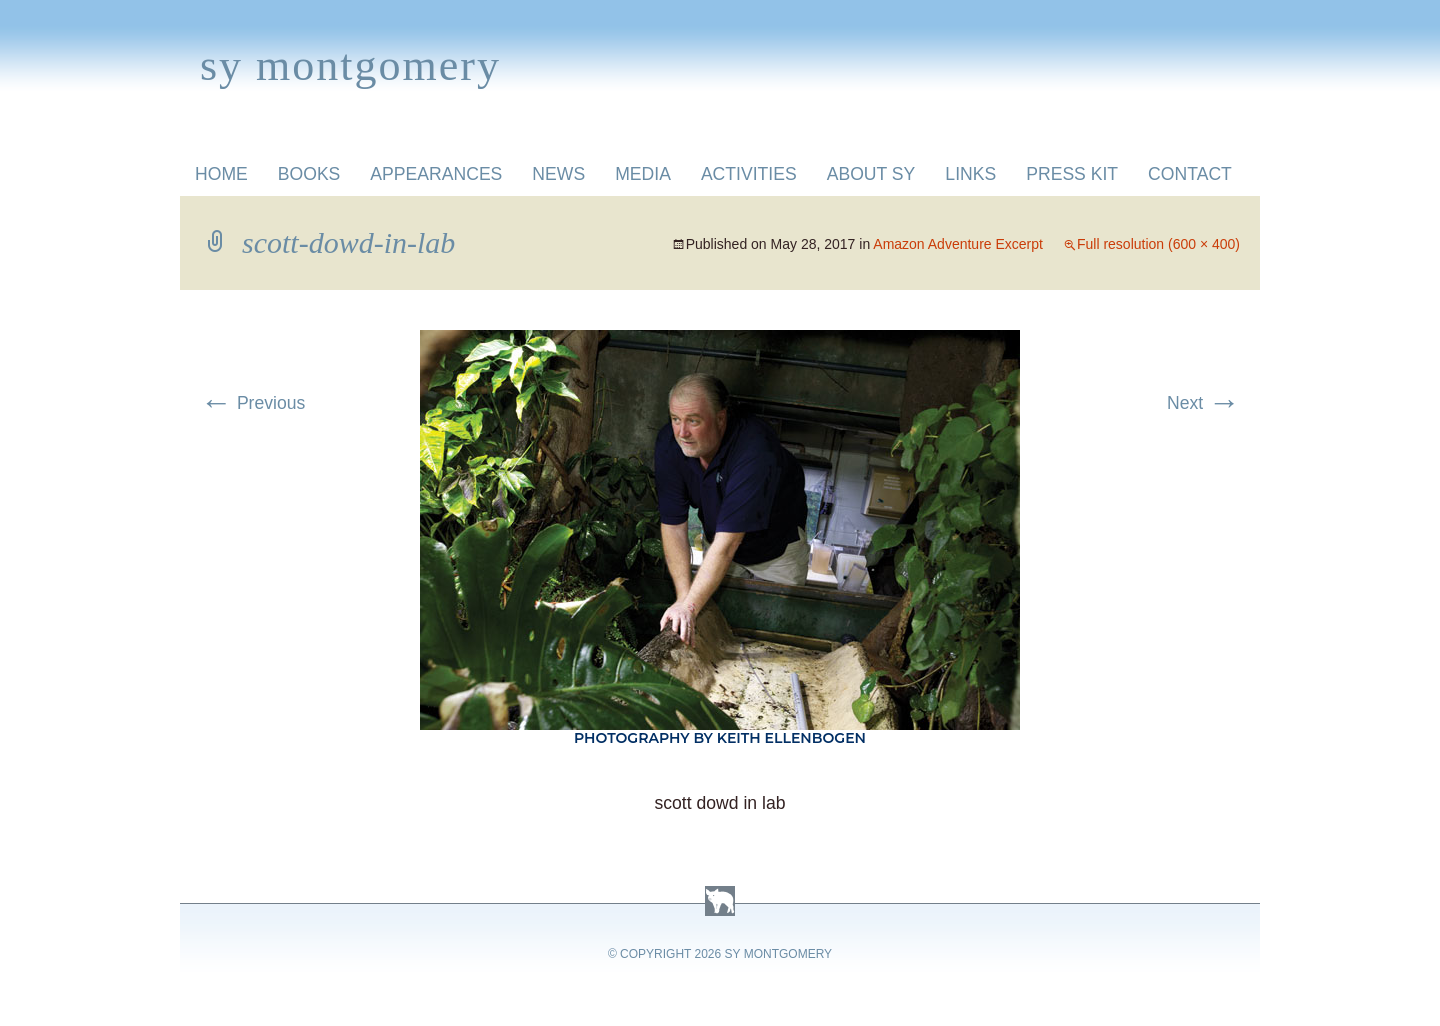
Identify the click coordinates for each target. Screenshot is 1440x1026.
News (558, 174)
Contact (1190, 174)
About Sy (871, 174)
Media (643, 174)
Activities (749, 174)
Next (1203, 403)
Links (970, 174)
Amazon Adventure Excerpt (958, 244)
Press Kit (1072, 174)
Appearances (436, 174)
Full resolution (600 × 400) (1158, 244)
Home (221, 174)
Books (309, 174)
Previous (252, 403)
